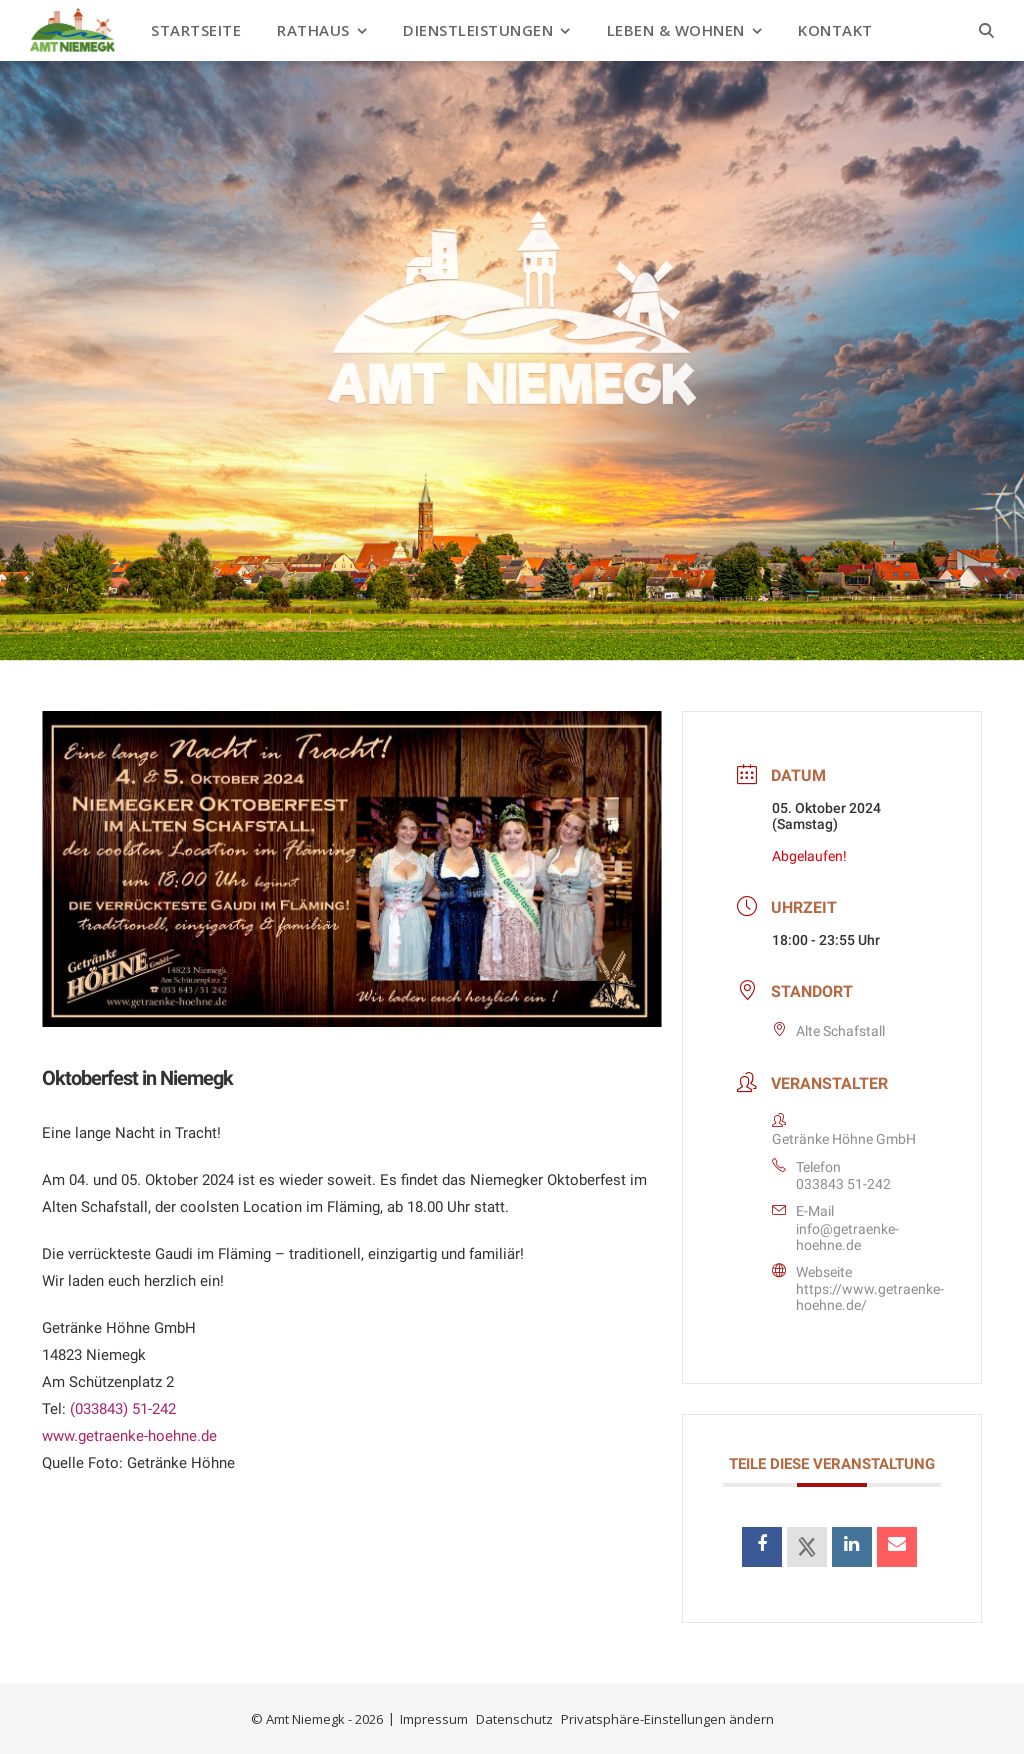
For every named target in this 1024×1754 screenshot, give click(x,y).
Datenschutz (514, 1719)
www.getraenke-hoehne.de (129, 1436)
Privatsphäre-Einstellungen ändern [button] (667, 1719)
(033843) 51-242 (123, 1409)
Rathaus (313, 30)
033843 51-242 (843, 1184)
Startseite (196, 30)
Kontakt (835, 30)
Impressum (434, 1719)
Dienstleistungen (478, 30)
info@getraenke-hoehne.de (847, 1237)
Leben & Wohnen (676, 30)
